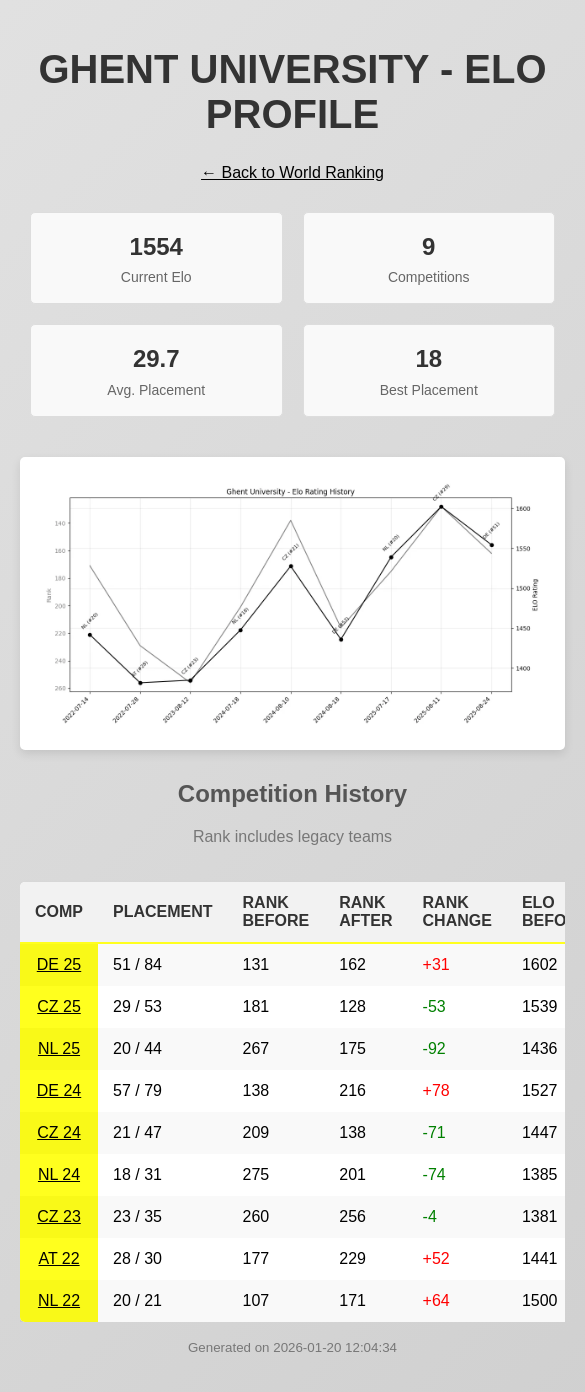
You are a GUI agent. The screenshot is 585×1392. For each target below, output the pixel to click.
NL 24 (59, 1174)
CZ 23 (59, 1216)
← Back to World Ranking (292, 172)
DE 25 (59, 964)
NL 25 (59, 1048)
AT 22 (58, 1258)
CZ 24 (59, 1132)
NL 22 (59, 1300)
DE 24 (59, 1090)
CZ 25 (59, 1006)
